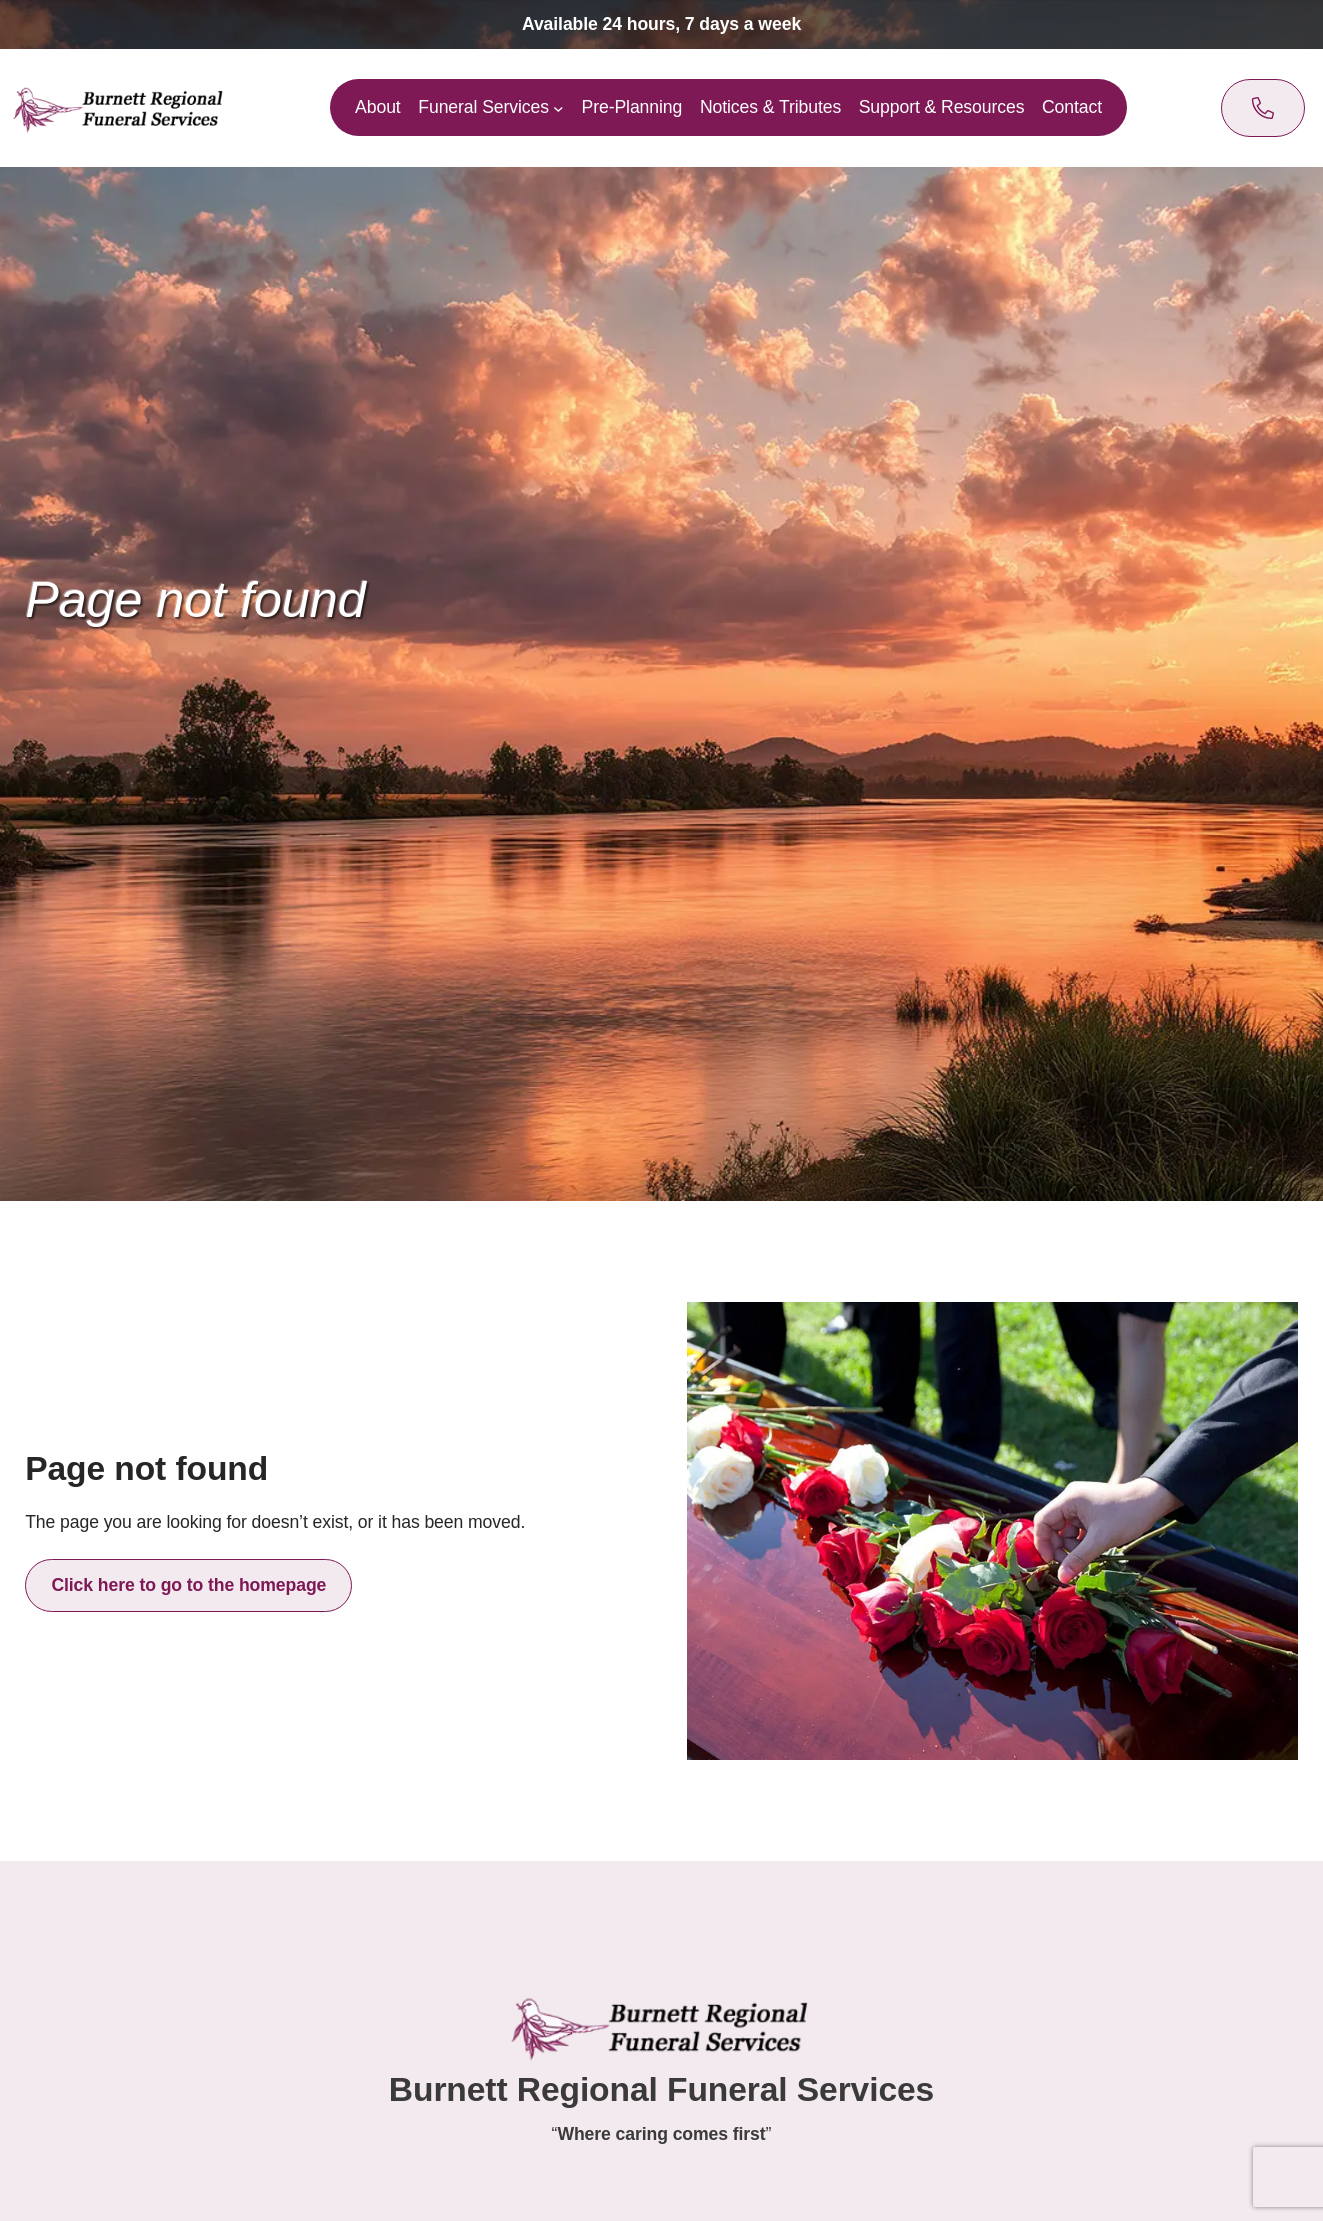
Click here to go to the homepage (188, 1585)
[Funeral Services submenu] (559, 108)
